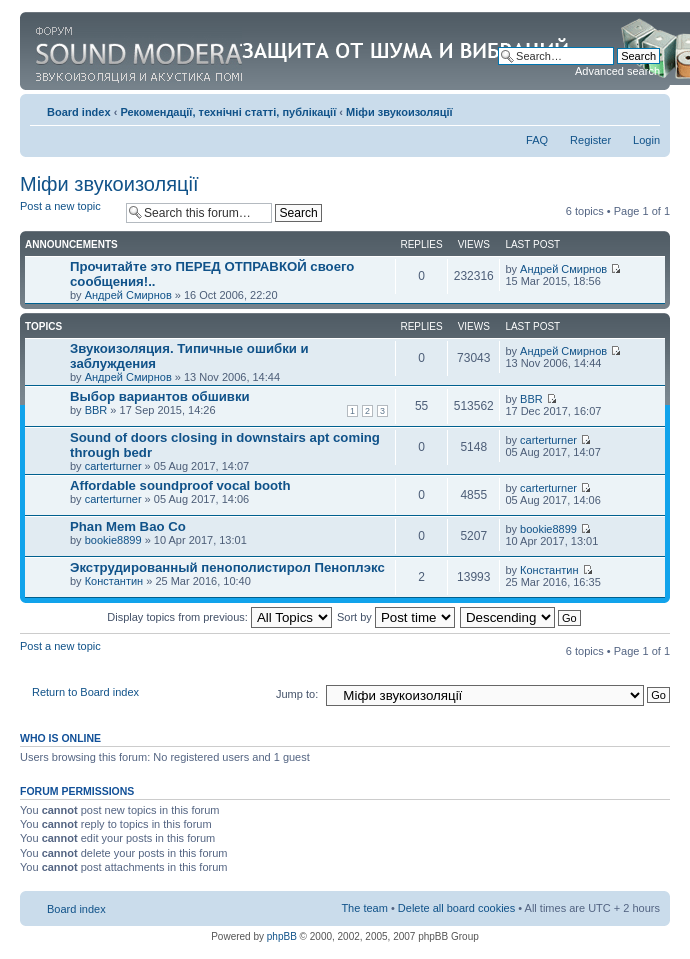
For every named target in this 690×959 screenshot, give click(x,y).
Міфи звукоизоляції (399, 112)
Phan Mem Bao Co (128, 526)
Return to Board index (85, 692)
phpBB (282, 936)
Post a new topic (68, 212)
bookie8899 (113, 540)
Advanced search (617, 71)
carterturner (113, 466)
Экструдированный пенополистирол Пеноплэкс (227, 567)
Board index (79, 112)
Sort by (396, 617)
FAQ (537, 140)
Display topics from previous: (219, 617)
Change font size (645, 108)
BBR (96, 410)
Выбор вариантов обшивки (160, 396)
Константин (114, 581)
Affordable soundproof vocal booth (180, 485)
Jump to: (297, 694)
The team (364, 908)
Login (646, 140)
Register (590, 140)
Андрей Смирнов (128, 295)
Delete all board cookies (456, 908)
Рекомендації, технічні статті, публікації (228, 112)
